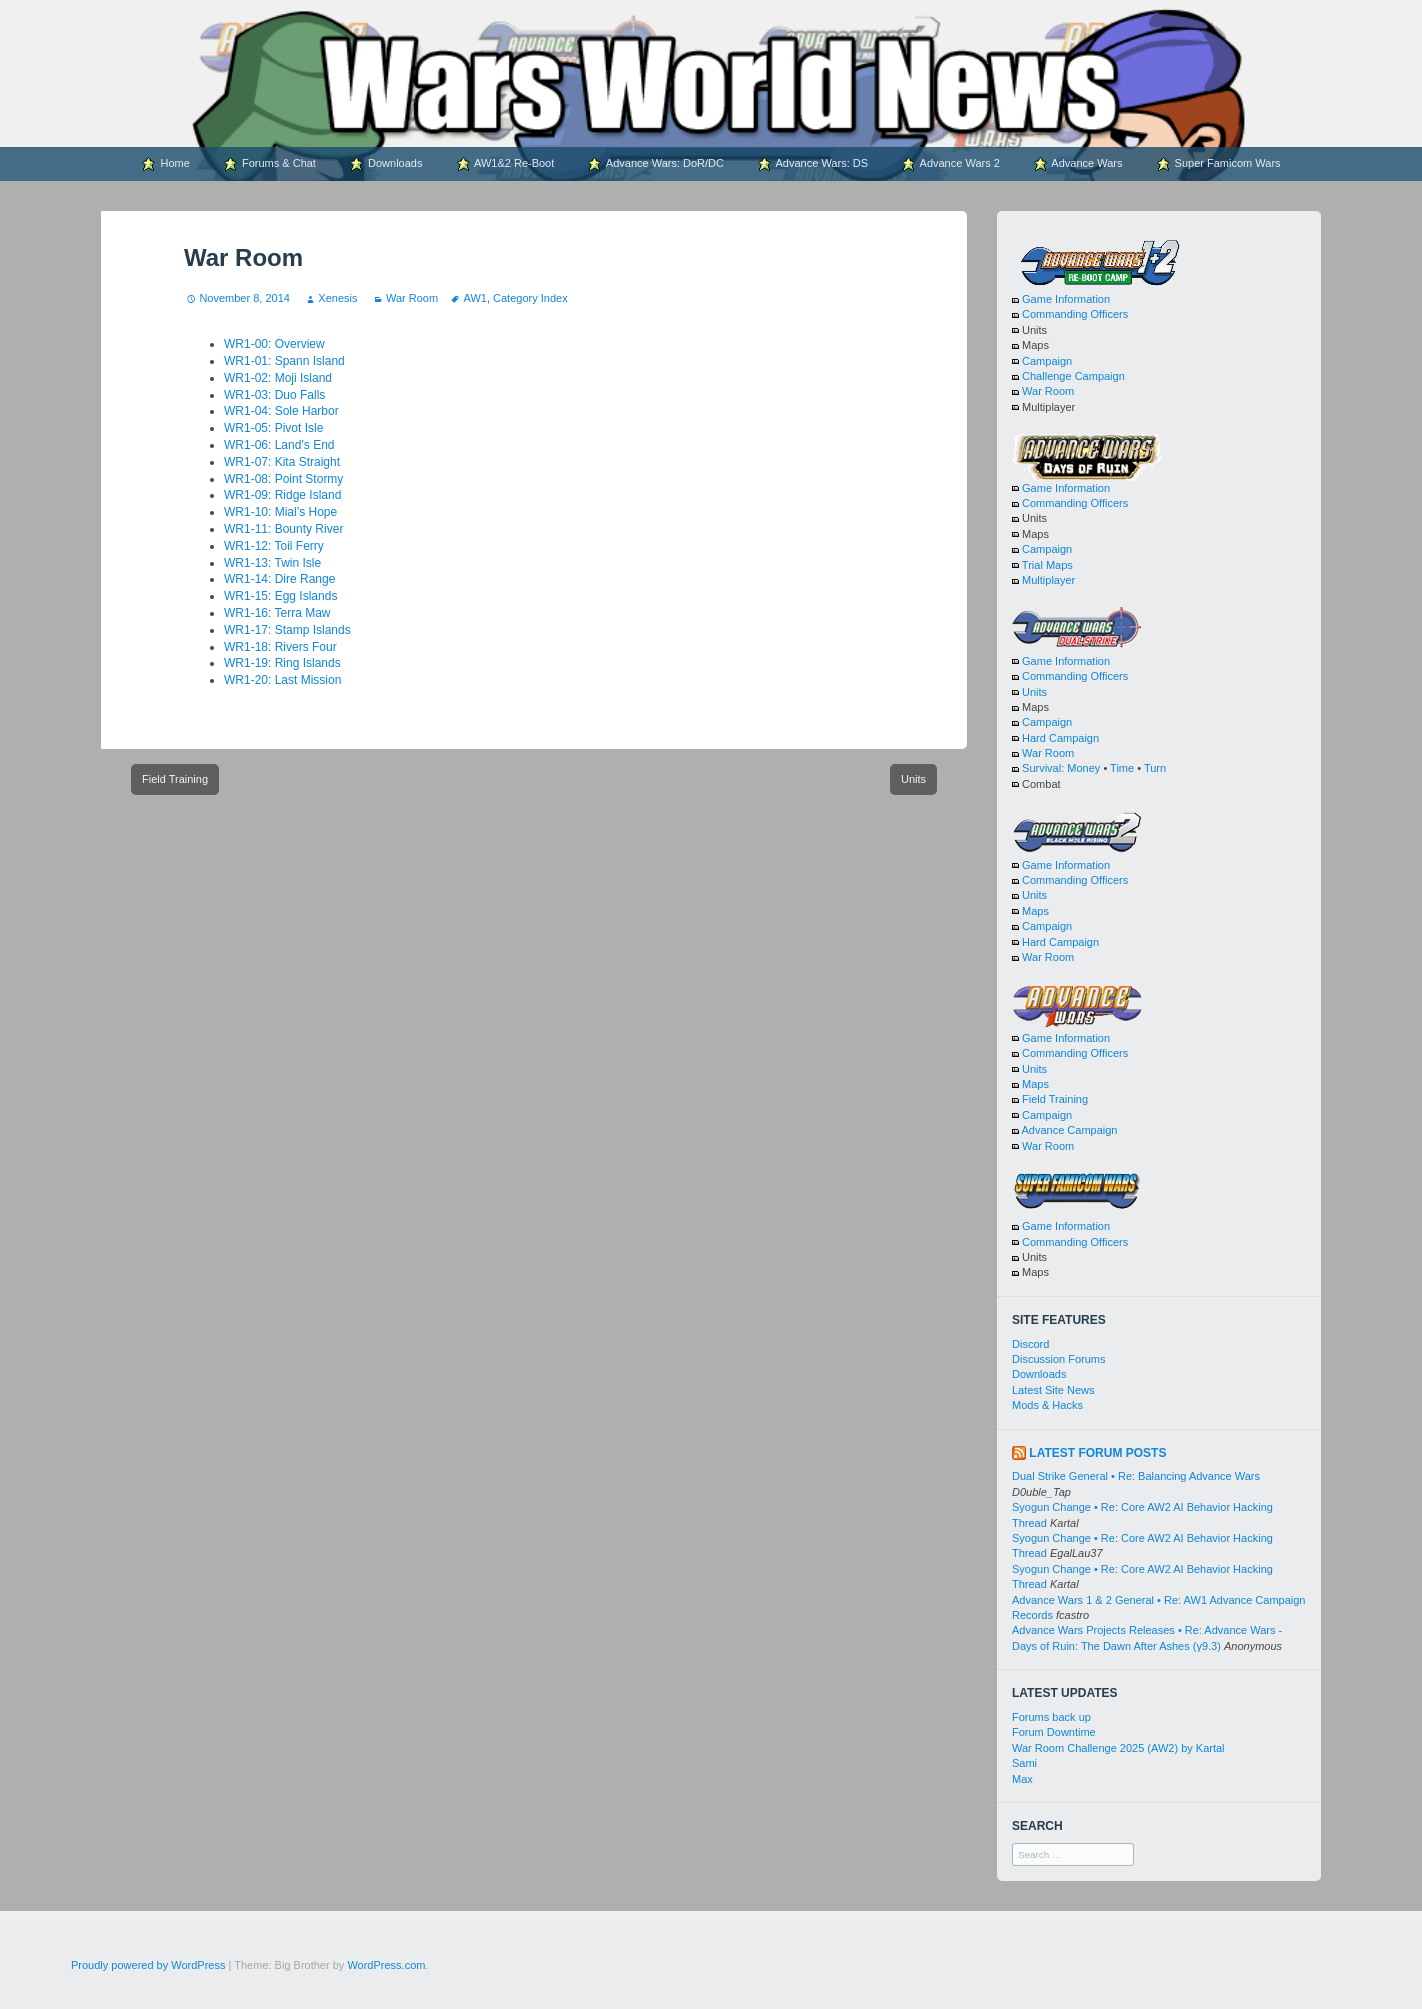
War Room (412, 298)
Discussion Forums (1059, 1359)
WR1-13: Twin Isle (272, 563)
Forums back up (1051, 1717)
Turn (1155, 768)
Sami (1024, 1763)
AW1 (474, 298)
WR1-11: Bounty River (283, 529)
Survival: (1043, 768)
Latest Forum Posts (1097, 1453)
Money (1083, 768)
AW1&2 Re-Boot (505, 164)
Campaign (1047, 361)
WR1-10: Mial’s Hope (280, 512)
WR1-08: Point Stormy (283, 479)
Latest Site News (1053, 1390)
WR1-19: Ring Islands (282, 663)
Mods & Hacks (1047, 1405)
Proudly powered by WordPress (148, 1965)
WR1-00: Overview (274, 344)
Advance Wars (1078, 164)
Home (165, 164)
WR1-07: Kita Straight (282, 462)
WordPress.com (386, 1965)
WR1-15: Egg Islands (280, 596)
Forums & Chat (269, 164)
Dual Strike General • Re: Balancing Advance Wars (1136, 1476)
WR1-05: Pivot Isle (273, 428)
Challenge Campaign (1073, 376)
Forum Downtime (1054, 1732)
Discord (1030, 1344)
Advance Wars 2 (950, 164)
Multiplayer (1048, 580)
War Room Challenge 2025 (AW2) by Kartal (1118, 1748)
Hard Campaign (1060, 738)
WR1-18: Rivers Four (280, 647)
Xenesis (337, 298)
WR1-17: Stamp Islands (287, 630)
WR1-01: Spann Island (284, 361)
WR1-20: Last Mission (282, 680)
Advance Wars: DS (812, 164)
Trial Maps (1047, 565)
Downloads (385, 164)
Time (1122, 768)
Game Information (1066, 299)
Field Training (175, 779)
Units (913, 779)
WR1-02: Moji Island (278, 378)
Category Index (530, 298)
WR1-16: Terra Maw (277, 613)
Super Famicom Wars (1218, 164)
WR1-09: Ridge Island (282, 495)
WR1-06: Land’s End (279, 445)
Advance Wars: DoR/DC (655, 164)
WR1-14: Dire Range (279, 579)
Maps (1035, 911)
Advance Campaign (1069, 1130)
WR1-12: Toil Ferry (274, 546)
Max (1022, 1779)
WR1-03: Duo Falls (274, 395)
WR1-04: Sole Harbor (281, 411)
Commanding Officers (1075, 314)
